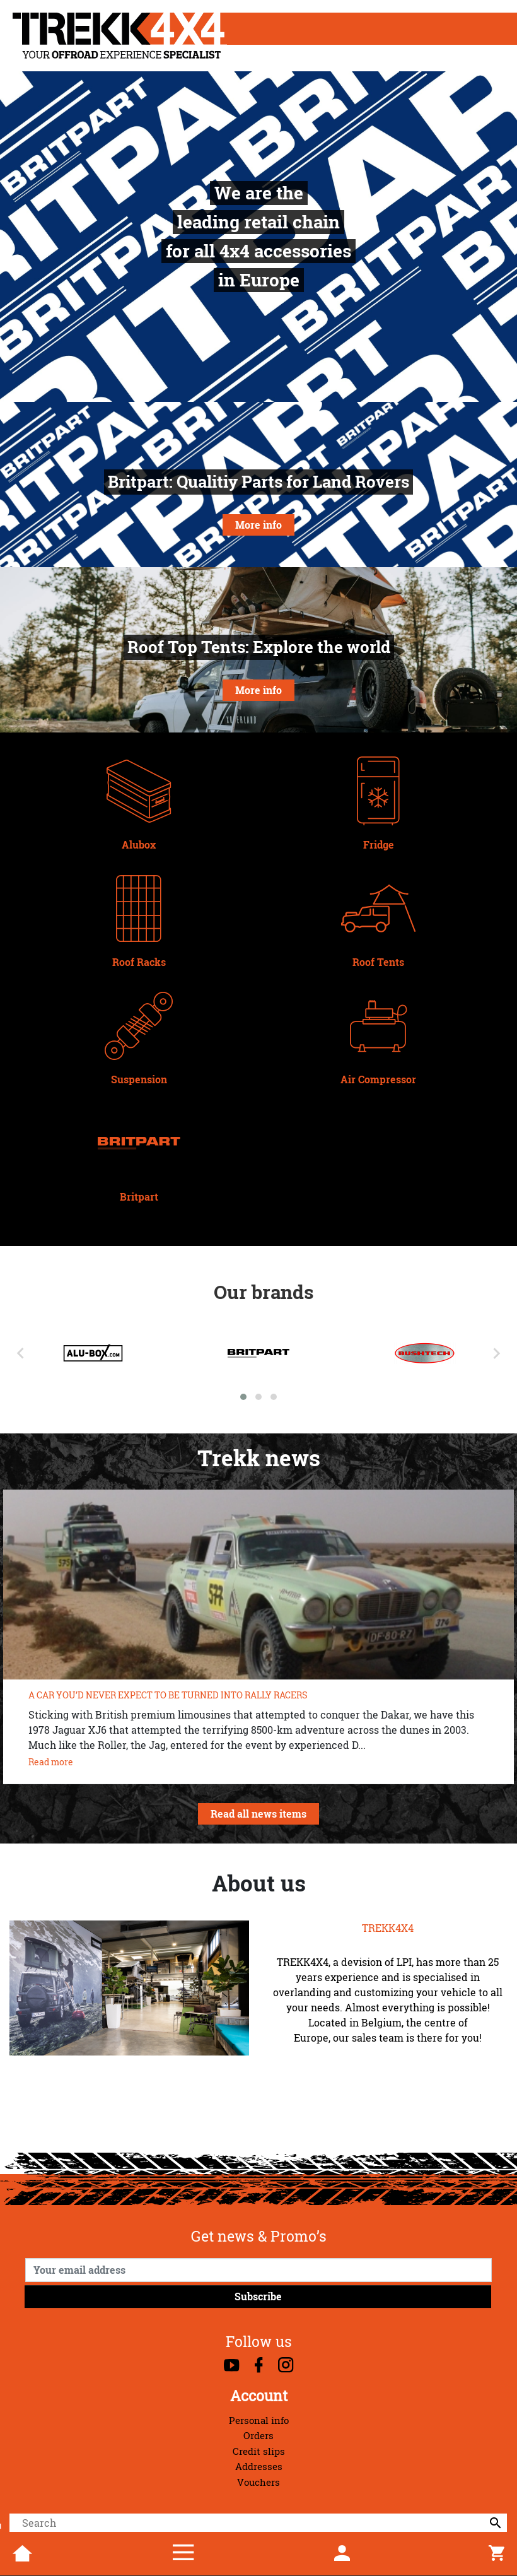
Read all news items (258, 1814)
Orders (258, 2435)
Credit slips (259, 2451)
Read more (50, 1762)
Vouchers (258, 2482)
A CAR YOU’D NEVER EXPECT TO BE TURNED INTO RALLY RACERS (168, 1695)
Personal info (259, 2420)
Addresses (258, 2466)
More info (258, 525)
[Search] (258, 2523)
